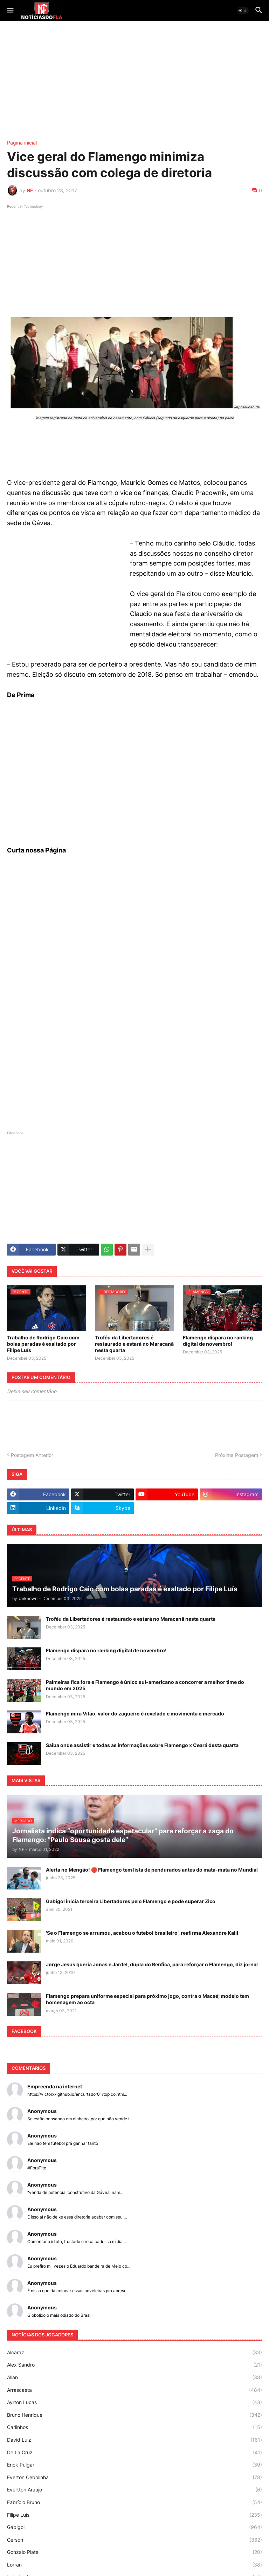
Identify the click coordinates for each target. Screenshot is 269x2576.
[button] (9, 10)
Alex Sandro (134, 2364)
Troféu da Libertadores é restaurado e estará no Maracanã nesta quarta (134, 1343)
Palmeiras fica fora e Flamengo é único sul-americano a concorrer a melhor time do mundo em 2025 (145, 1685)
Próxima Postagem (236, 1455)
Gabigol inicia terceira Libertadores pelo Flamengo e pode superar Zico (130, 1901)
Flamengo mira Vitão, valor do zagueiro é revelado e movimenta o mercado (135, 1714)
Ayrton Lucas (134, 2402)
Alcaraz (134, 2352)
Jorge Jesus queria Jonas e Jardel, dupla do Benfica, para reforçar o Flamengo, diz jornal (152, 1964)
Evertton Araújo (134, 2489)
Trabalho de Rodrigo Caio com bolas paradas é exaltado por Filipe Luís (43, 1343)
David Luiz (134, 2439)
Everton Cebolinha (134, 2477)
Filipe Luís (134, 2514)
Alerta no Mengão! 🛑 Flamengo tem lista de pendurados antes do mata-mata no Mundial (152, 1870)
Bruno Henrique (134, 2414)
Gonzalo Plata (134, 2552)
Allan (134, 2377)
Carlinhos (134, 2427)
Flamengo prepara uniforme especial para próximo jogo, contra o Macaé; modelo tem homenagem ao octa (147, 1999)
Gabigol (134, 2527)
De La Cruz (134, 2452)
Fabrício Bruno (134, 2502)
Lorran (134, 2564)
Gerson (134, 2539)
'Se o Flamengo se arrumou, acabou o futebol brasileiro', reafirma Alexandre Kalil (142, 1933)
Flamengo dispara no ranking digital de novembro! (218, 1340)
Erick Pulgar (134, 2464)
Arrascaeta (134, 2390)
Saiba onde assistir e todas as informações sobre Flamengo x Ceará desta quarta (142, 1745)
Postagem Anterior (32, 1455)
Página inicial (22, 142)
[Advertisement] (134, 81)
